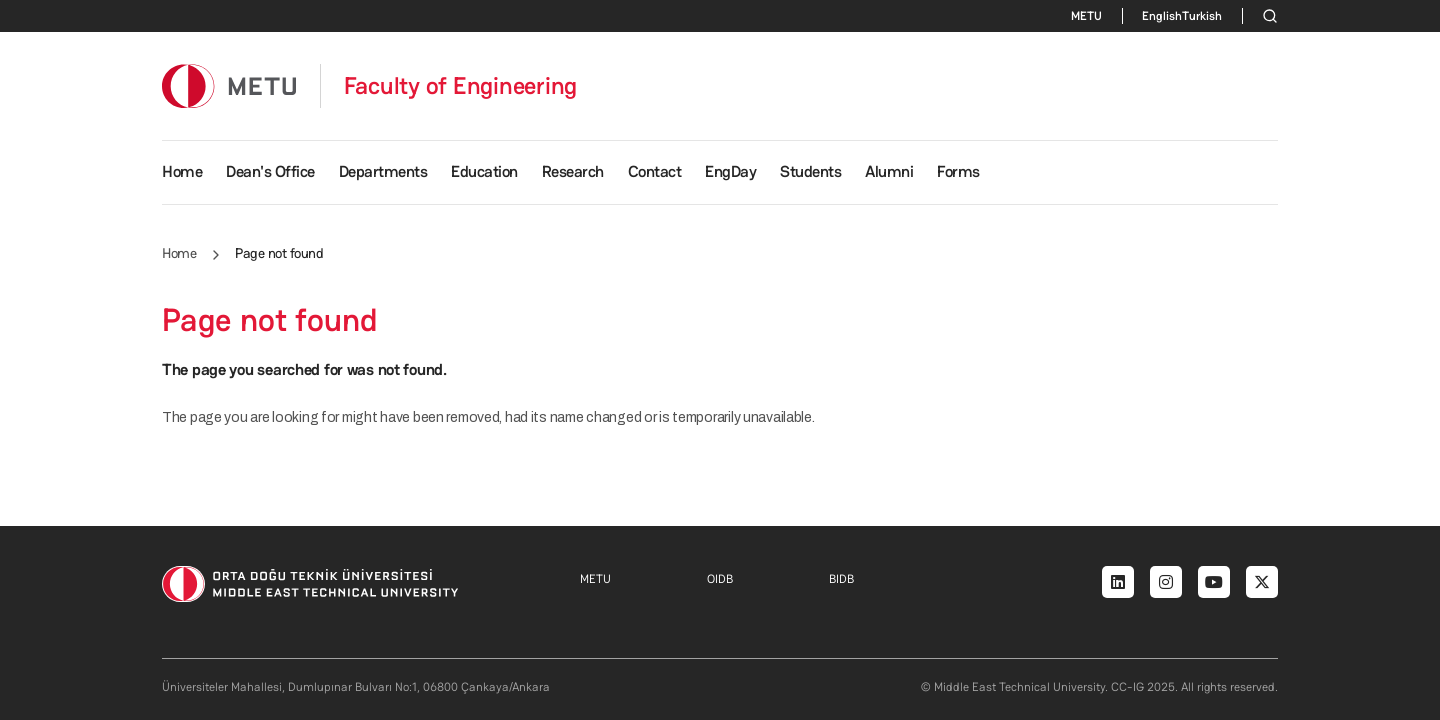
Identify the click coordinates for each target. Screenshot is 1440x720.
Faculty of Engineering (461, 86)
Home (182, 171)
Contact (655, 171)
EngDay (730, 171)
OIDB (720, 579)
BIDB (841, 579)
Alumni (889, 171)
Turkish (1202, 16)
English (1162, 16)
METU (1086, 16)
